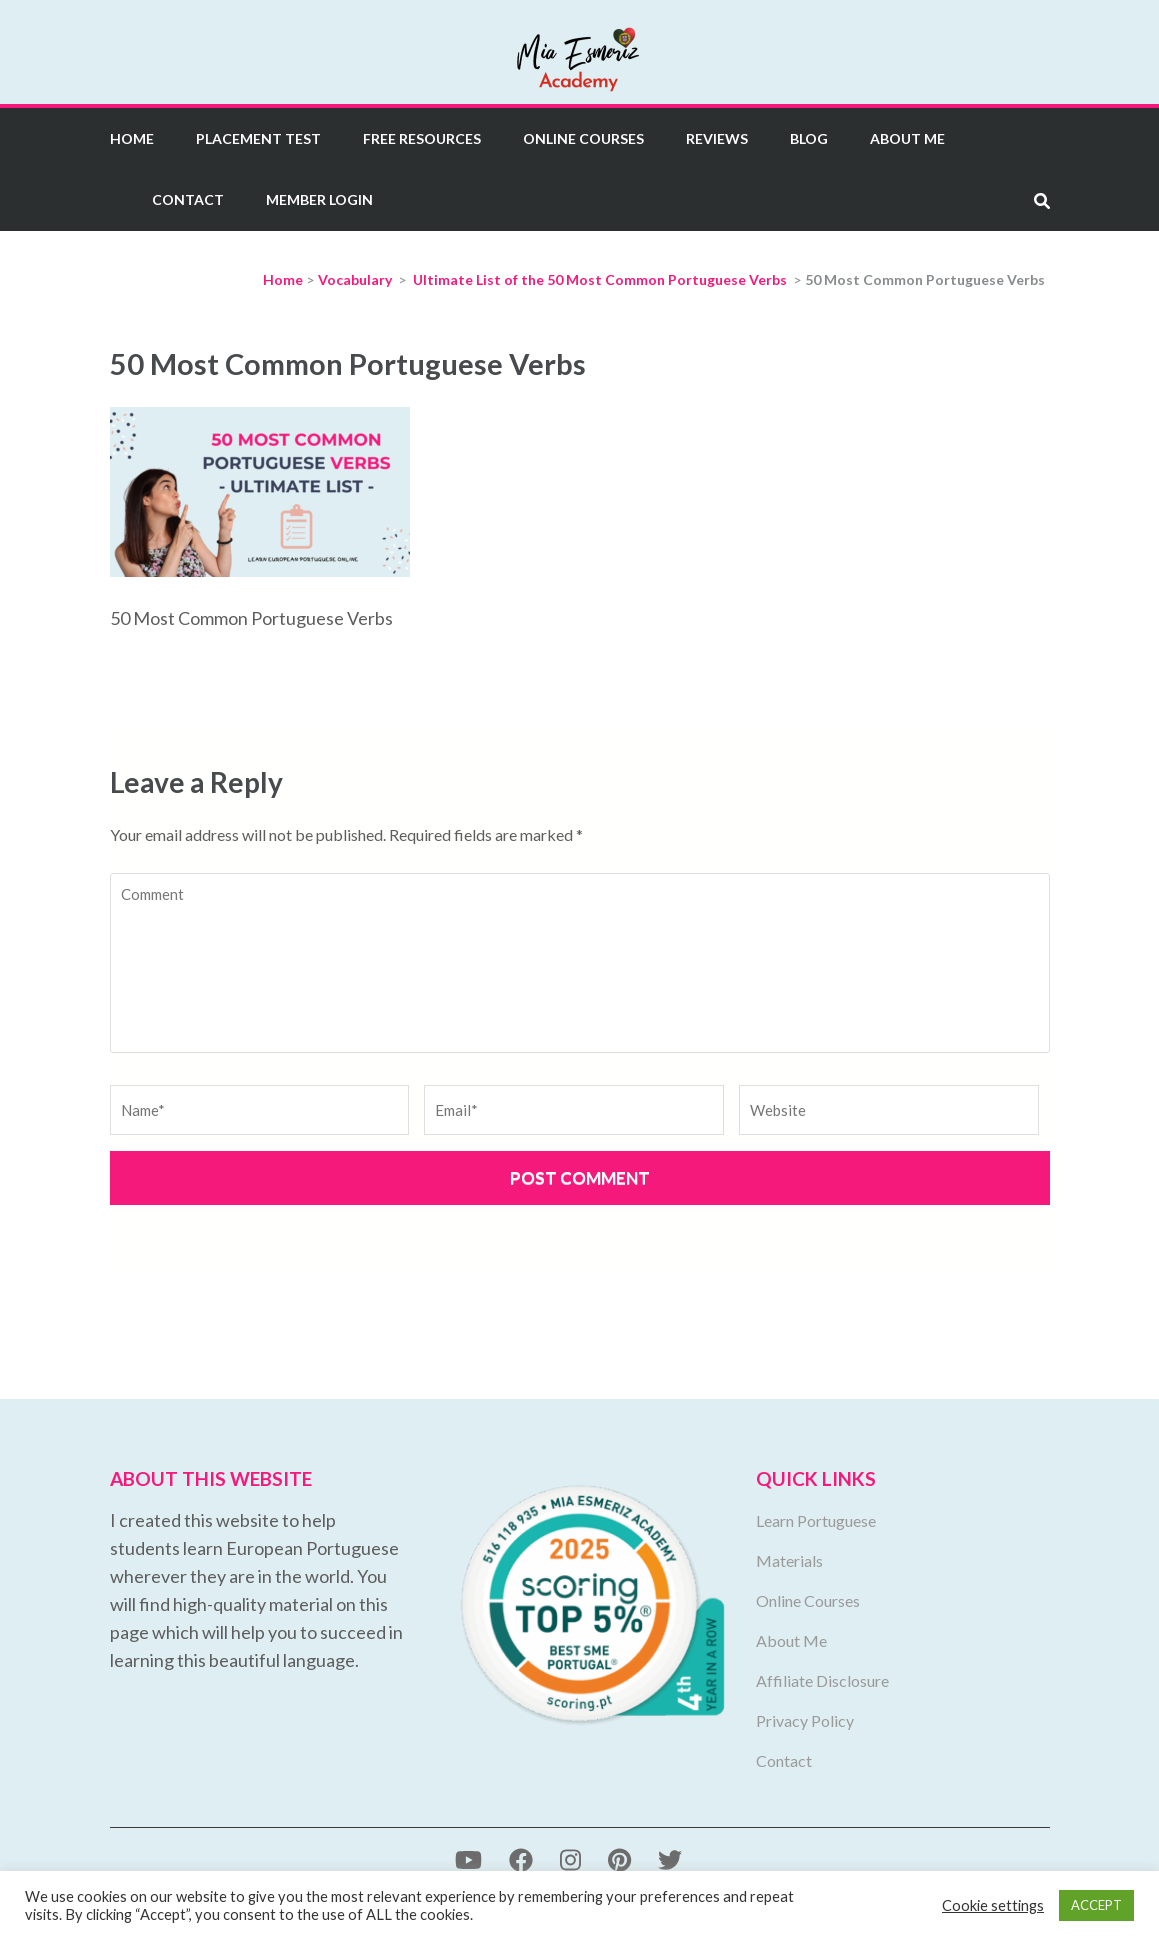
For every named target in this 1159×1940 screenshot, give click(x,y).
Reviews (717, 138)
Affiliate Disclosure (822, 1680)
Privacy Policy (805, 1720)
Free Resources (422, 138)
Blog (809, 138)
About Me (907, 138)
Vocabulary (355, 279)
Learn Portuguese (816, 1520)
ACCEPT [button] (1096, 1905)
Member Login (319, 199)
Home (132, 138)
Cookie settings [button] (993, 1905)
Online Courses (583, 138)
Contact (188, 199)
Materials (789, 1560)
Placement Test (258, 138)
